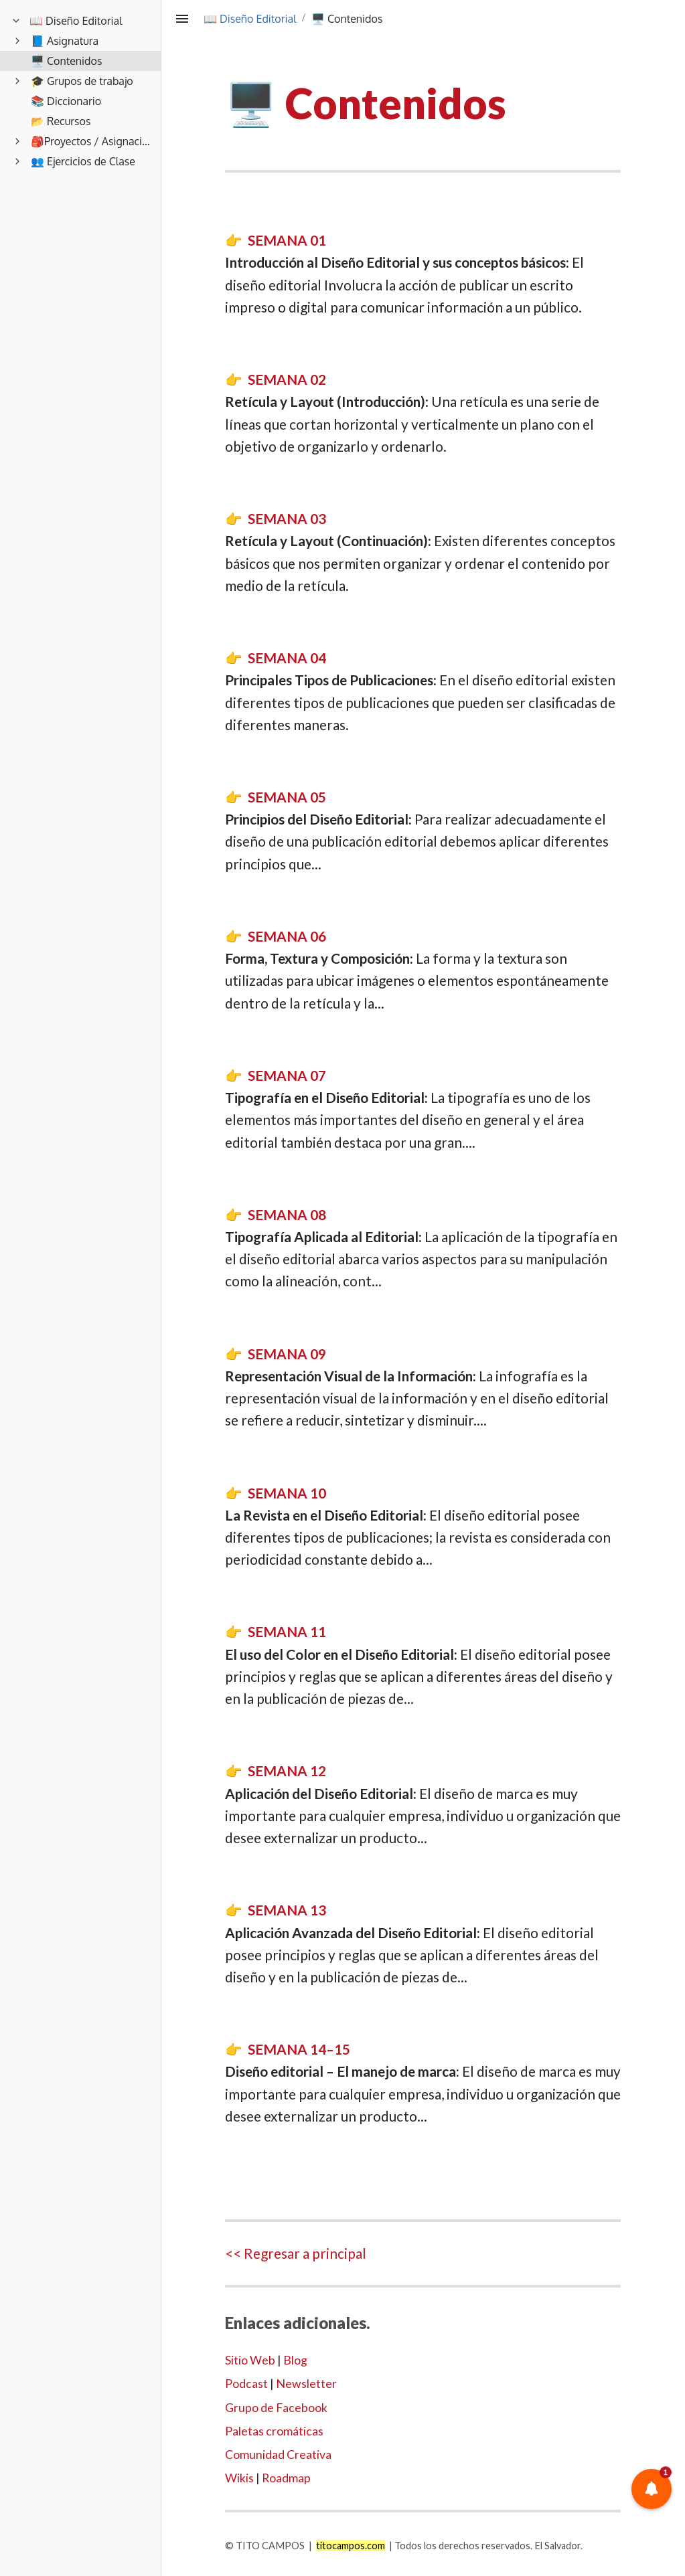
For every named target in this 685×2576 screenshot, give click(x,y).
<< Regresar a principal (295, 2253)
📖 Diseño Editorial (250, 18)
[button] (652, 2489)
